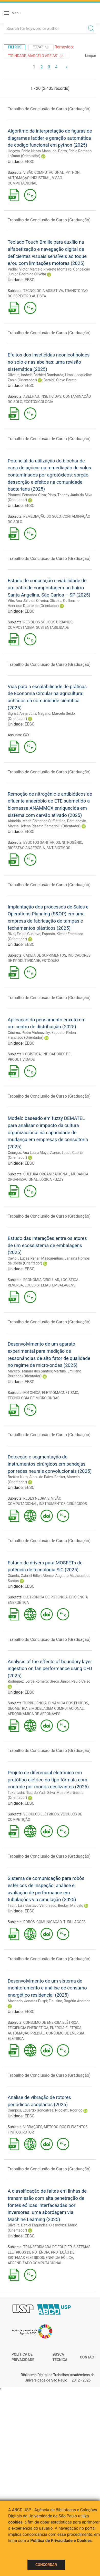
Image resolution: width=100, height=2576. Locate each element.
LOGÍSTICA (32, 1054)
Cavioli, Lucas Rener (23, 1258)
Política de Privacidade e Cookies (61, 2540)
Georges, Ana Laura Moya (28, 1153)
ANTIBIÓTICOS (58, 848)
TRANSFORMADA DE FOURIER (47, 2247)
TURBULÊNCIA (35, 1703)
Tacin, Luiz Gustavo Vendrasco (32, 1905)
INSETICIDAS (51, 396)
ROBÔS (29, 1922)
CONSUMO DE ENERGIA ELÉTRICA (50, 2022)
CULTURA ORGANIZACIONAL (46, 1174)
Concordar (46, 2565)
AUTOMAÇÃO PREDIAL (26, 2033)
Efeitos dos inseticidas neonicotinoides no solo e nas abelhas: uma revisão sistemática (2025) (48, 362)
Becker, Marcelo (70, 1905)
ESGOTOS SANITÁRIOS (41, 842)
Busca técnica (60, 2357)
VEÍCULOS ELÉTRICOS (41, 1814)
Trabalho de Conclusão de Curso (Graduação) (49, 108)
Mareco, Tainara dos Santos (30, 1371)
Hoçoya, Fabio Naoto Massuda (32, 151)
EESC (29, 161)
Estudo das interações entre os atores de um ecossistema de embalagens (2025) (47, 1245)
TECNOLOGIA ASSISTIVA (43, 291)
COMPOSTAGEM (21, 627)
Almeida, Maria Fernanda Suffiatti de (36, 821)
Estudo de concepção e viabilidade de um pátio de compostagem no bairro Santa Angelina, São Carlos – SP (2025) (49, 587)
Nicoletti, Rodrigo (69, 2110)
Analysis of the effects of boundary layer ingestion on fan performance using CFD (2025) (50, 1668)
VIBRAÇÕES (32, 2127)
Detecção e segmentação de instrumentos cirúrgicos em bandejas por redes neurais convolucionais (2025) (50, 1464)
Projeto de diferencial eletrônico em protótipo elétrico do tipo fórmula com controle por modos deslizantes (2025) (48, 1779)
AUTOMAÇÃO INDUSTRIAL (29, 178)
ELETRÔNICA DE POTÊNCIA (45, 1597)
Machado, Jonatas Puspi (27, 2001)
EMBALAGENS (64, 1285)
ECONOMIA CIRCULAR (41, 1280)
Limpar (90, 55)
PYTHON (72, 172)
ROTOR (28, 2132)
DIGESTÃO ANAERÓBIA (26, 848)
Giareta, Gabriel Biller (24, 1576)
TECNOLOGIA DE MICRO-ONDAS (33, 1398)
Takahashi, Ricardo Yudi (27, 1793)
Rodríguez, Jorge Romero (28, 1681)
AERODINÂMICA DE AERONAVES (34, 1714)
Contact (88, 2357)
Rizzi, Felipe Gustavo (24, 934)
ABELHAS (31, 396)
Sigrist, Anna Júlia (22, 713)
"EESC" (41, 47)
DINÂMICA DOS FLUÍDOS (68, 1703)
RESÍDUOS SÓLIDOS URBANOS (48, 622)
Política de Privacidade (23, 2357)
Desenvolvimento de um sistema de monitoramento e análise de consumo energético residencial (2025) (47, 1988)
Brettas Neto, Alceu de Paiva (30, 1477)
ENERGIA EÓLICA (59, 2258)
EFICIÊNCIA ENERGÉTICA (28, 2028)
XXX (26, 735)
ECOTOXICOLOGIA (38, 402)
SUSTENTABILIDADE (52, 627)
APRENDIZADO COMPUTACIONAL (35, 2263)
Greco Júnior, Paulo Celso (69, 1681)
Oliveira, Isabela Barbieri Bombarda (35, 375)
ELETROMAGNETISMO (60, 1393)
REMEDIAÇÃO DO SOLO (42, 516)
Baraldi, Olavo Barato (60, 380)
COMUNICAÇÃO (49, 1922)
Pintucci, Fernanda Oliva (27, 495)
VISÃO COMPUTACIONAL (43, 172)
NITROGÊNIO (72, 842)
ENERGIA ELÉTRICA (66, 2028)
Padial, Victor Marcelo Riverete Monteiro (40, 269)
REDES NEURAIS (36, 1498)
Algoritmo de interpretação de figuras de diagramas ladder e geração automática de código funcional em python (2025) (50, 138)
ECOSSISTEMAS (38, 1285)
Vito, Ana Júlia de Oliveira (28, 601)
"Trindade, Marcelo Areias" (36, 56)
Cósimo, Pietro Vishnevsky (29, 1033)
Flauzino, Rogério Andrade (69, 2001)
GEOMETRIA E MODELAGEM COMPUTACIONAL (46, 1708)
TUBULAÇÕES (74, 1922)
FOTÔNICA (32, 1393)
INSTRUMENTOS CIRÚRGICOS (63, 1504)
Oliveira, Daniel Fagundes (28, 2225)
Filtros (14, 47)
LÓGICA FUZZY (51, 1179)
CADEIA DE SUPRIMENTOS (44, 955)
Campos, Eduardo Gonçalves (30, 2110)
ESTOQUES (50, 961)
